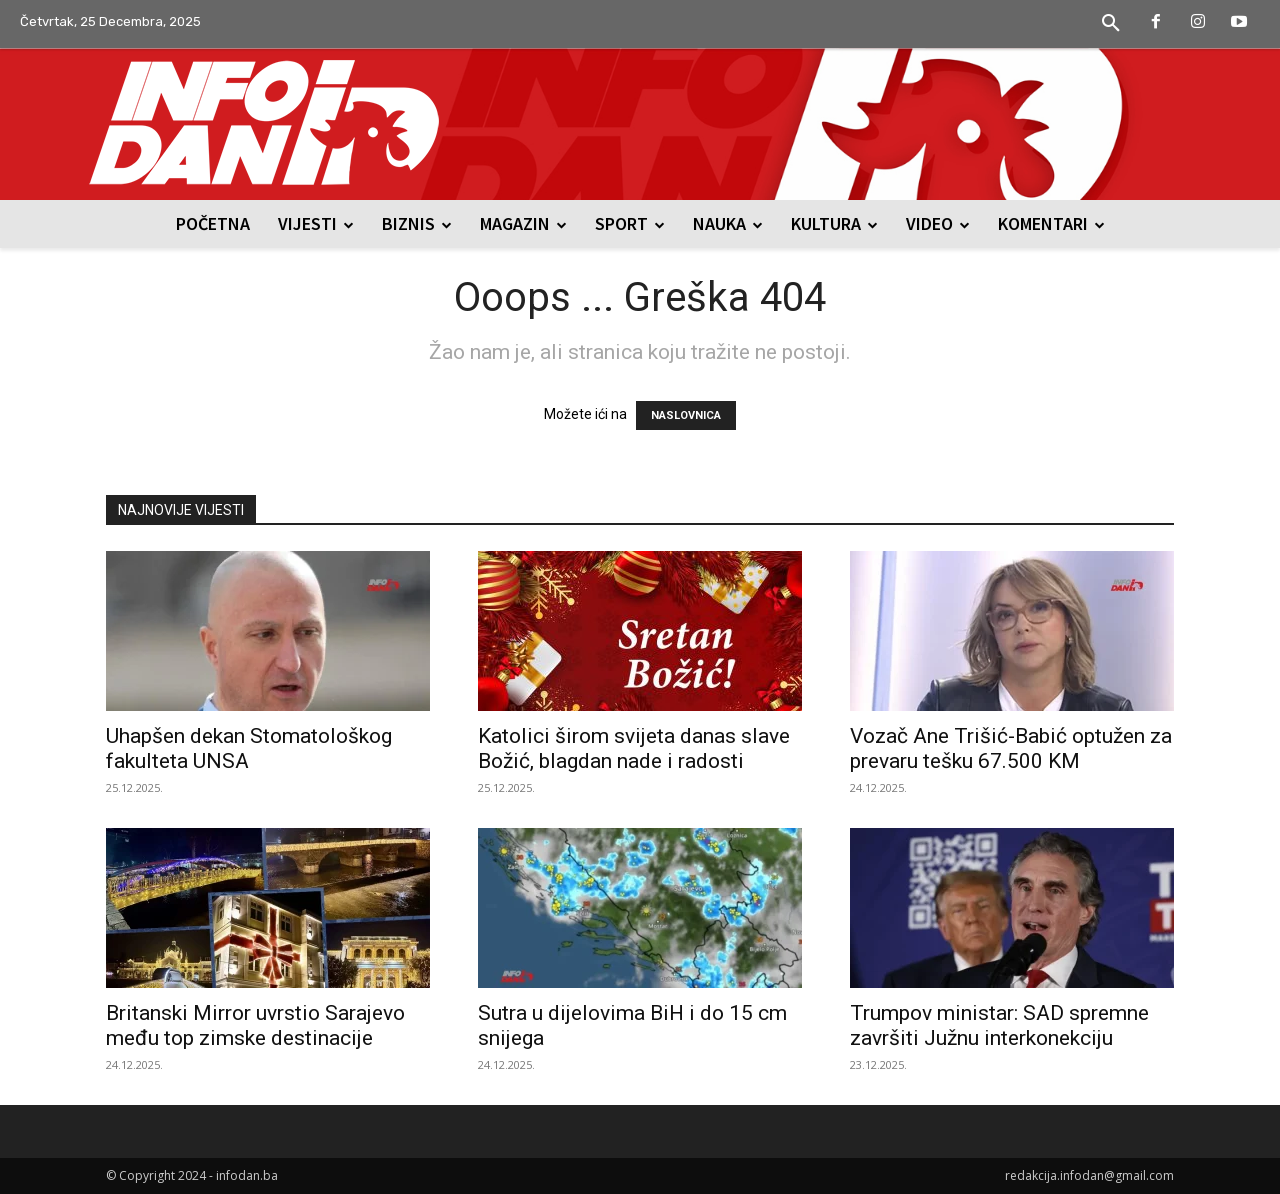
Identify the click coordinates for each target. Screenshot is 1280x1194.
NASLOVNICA (686, 415)
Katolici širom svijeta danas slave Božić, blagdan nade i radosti (634, 748)
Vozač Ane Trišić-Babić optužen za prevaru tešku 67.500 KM (1011, 748)
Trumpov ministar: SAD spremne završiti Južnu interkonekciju (999, 1025)
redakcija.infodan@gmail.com (1089, 1175)
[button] (1111, 24)
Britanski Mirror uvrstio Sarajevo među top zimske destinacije (255, 1025)
